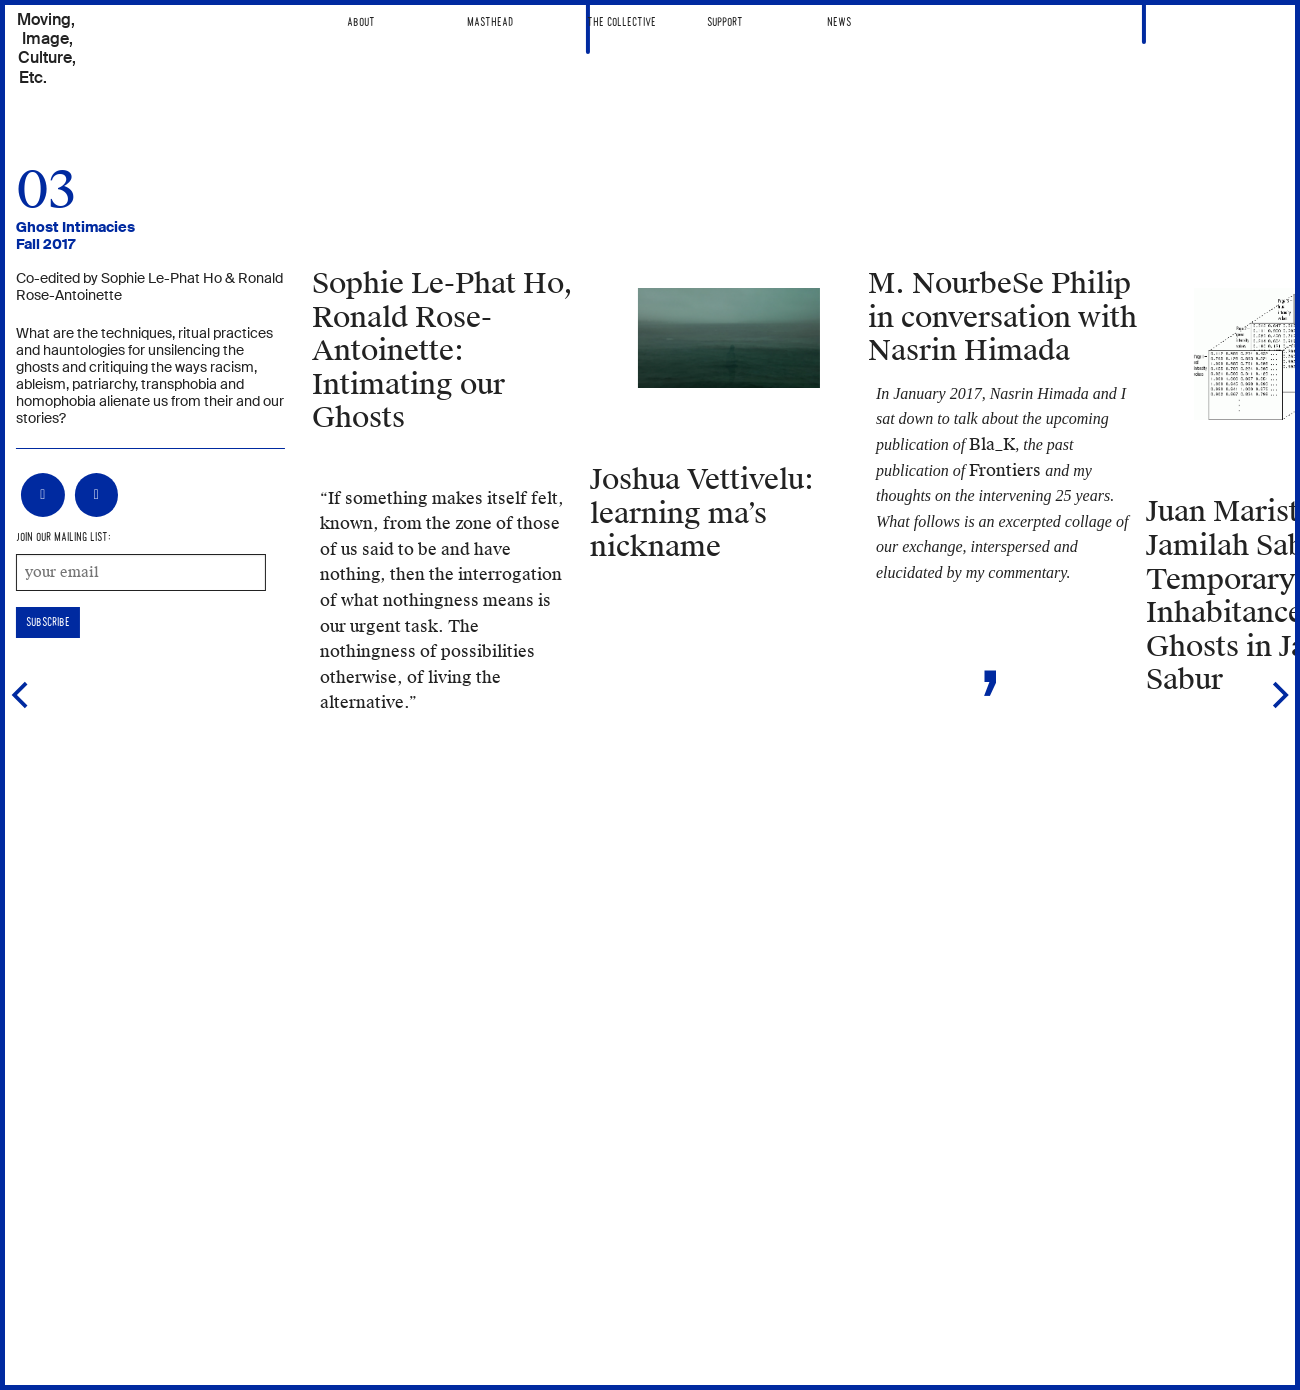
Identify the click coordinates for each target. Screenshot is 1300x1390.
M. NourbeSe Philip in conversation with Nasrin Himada (1002, 317)
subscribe (48, 622)
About (361, 22)
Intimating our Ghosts (442, 351)
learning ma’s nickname (702, 513)
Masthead (490, 22)
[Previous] (22, 695)
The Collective (621, 22)
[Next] (1278, 695)
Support (725, 22)
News (839, 22)
